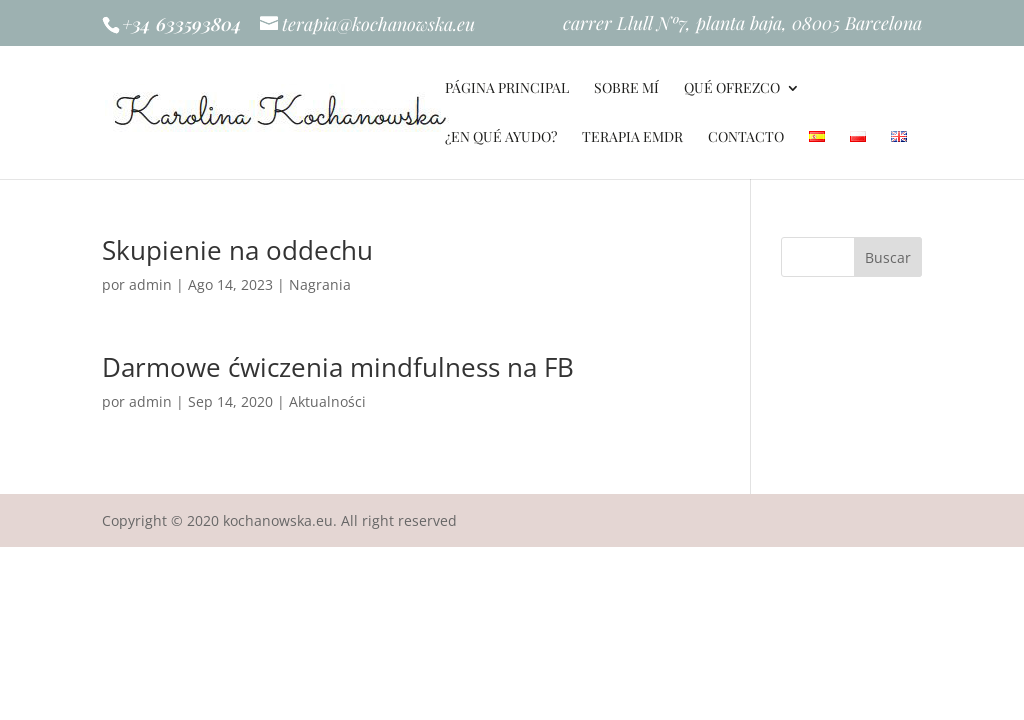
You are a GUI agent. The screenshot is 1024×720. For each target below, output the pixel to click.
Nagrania (320, 284)
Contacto (746, 138)
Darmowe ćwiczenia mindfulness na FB (338, 367)
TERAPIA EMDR (632, 138)
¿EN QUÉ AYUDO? (501, 138)
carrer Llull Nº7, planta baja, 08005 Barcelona (742, 24)
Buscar (888, 257)
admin (150, 284)
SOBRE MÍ (626, 89)
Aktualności (327, 401)
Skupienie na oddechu (237, 250)
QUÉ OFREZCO (732, 89)
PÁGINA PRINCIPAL (507, 89)
